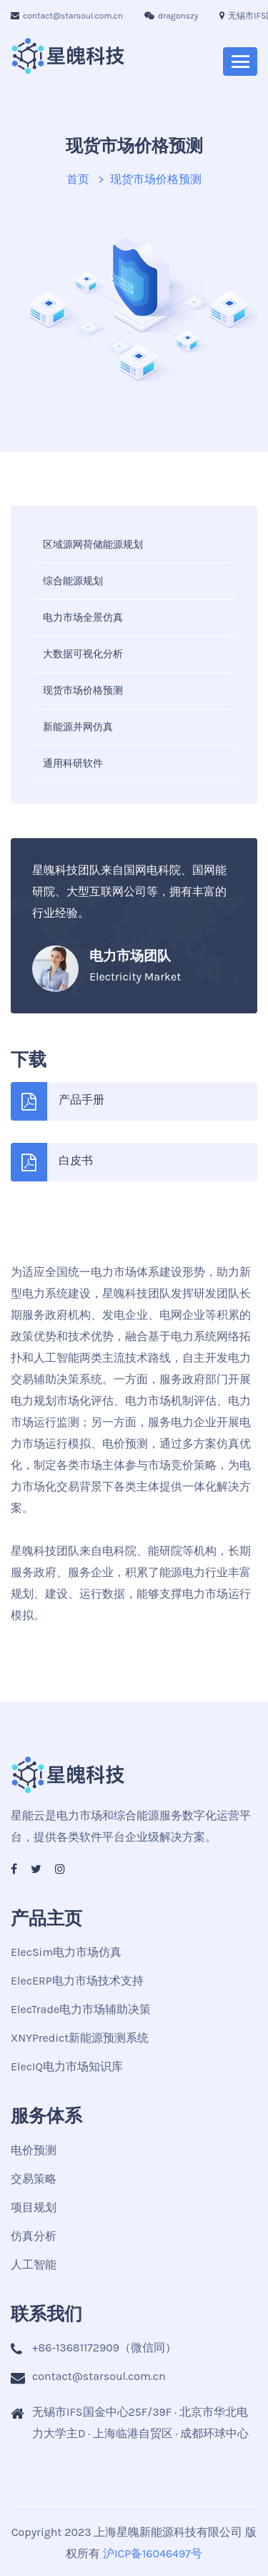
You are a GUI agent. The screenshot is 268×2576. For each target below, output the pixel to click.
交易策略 (33, 2179)
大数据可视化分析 (83, 654)
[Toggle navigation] (240, 61)
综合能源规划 (73, 581)
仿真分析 (33, 2236)
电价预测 (33, 2150)
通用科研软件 (73, 763)
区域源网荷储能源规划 (93, 545)
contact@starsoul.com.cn (67, 16)
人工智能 (33, 2264)
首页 (77, 179)
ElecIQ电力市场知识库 (67, 2066)
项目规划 (33, 2207)
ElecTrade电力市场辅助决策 (81, 2009)
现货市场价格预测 (83, 690)
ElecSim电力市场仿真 (66, 1952)
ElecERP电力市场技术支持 (77, 1980)
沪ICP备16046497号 (152, 2553)
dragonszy (171, 16)
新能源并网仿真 (78, 727)
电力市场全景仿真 (83, 617)
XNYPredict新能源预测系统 (80, 2038)
